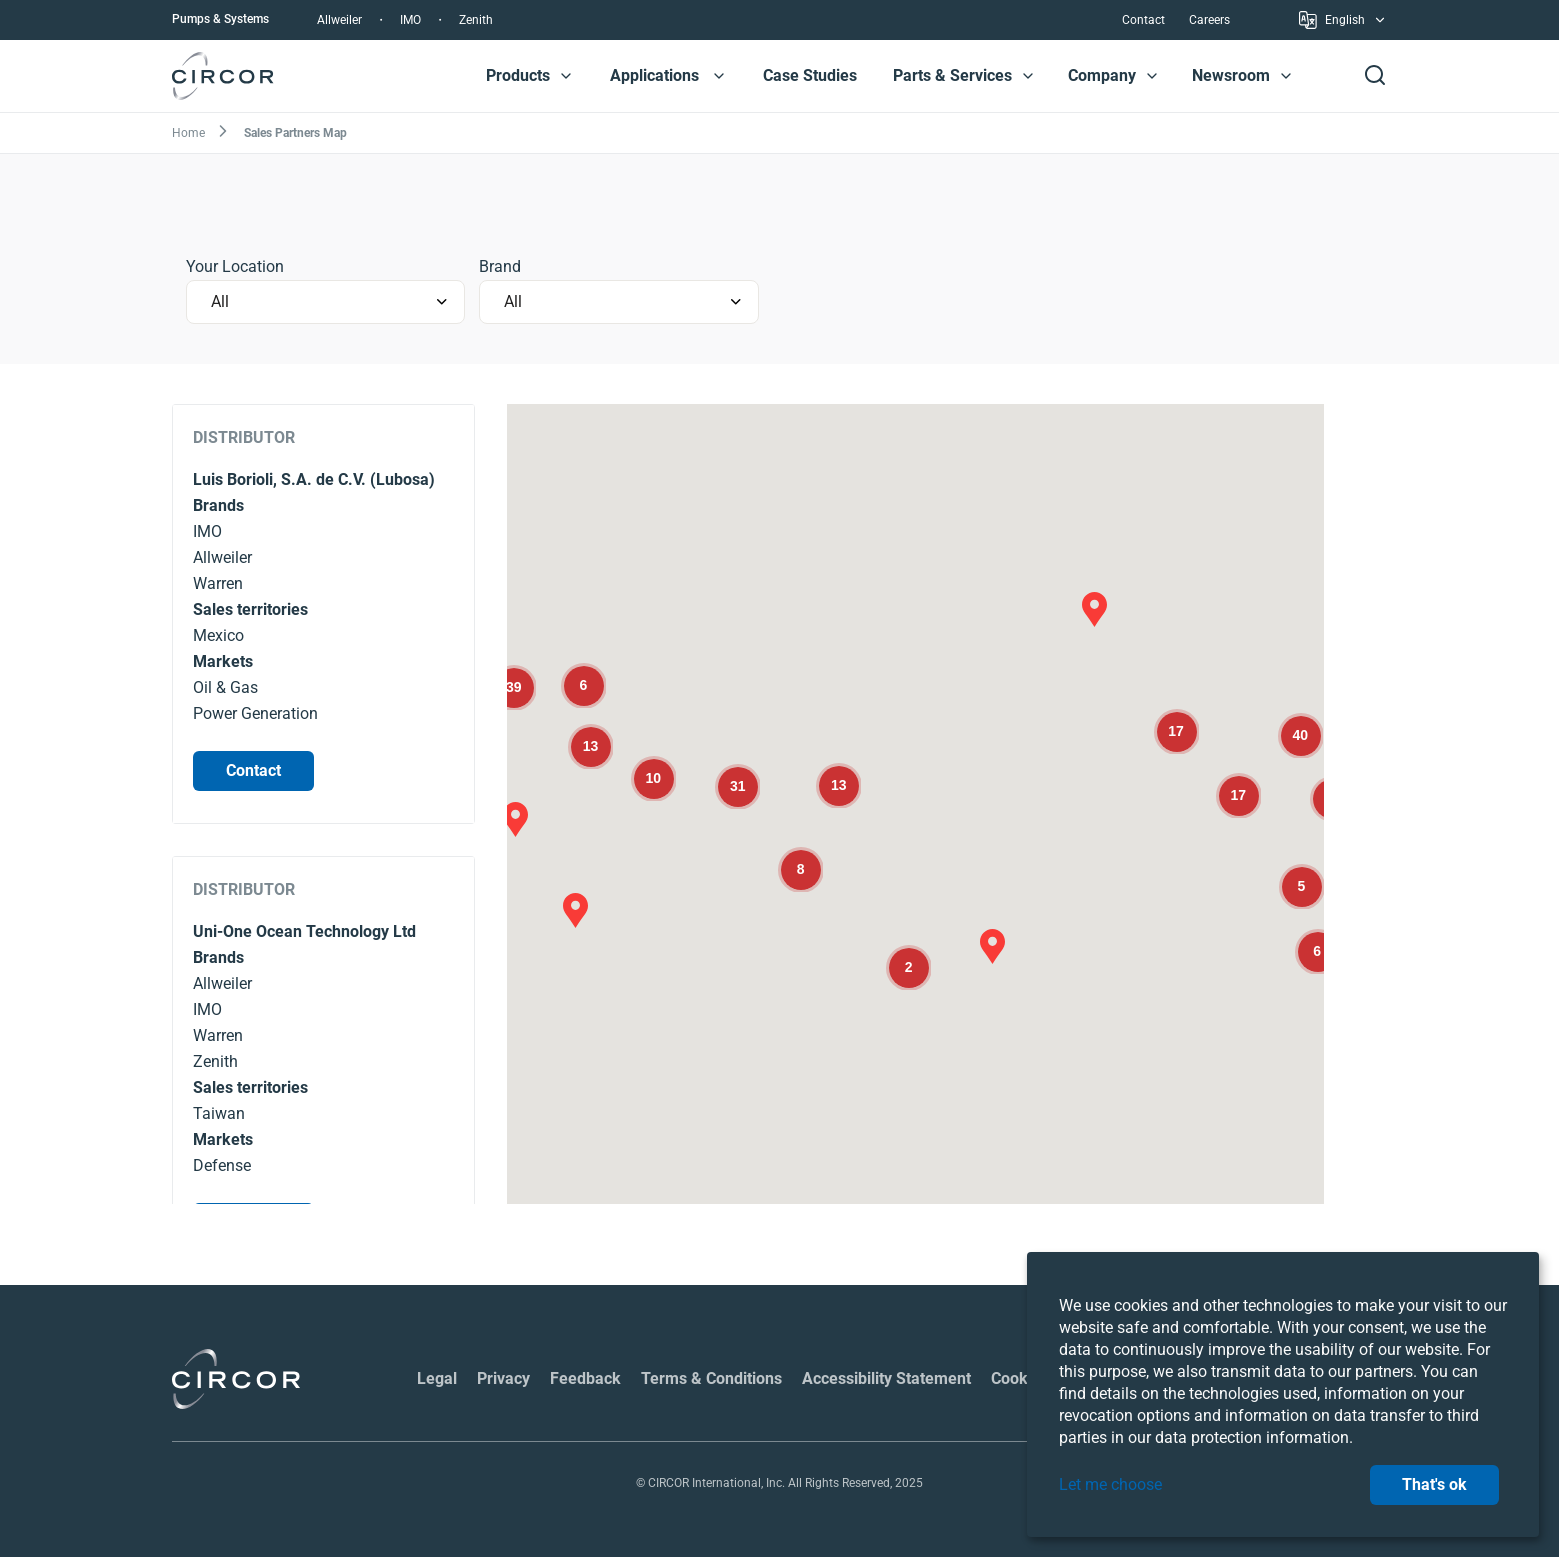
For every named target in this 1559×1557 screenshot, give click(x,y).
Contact (1143, 20)
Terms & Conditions (711, 1378)
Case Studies (810, 75)
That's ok (1434, 1484)
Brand (500, 266)
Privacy (503, 1378)
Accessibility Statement (886, 1378)
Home (188, 133)
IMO (410, 20)
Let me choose (1110, 1484)
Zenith (476, 20)
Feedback (585, 1378)
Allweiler (339, 20)
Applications (654, 75)
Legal (437, 1378)
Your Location (235, 266)
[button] (566, 76)
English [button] (1343, 23)
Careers (1209, 20)
